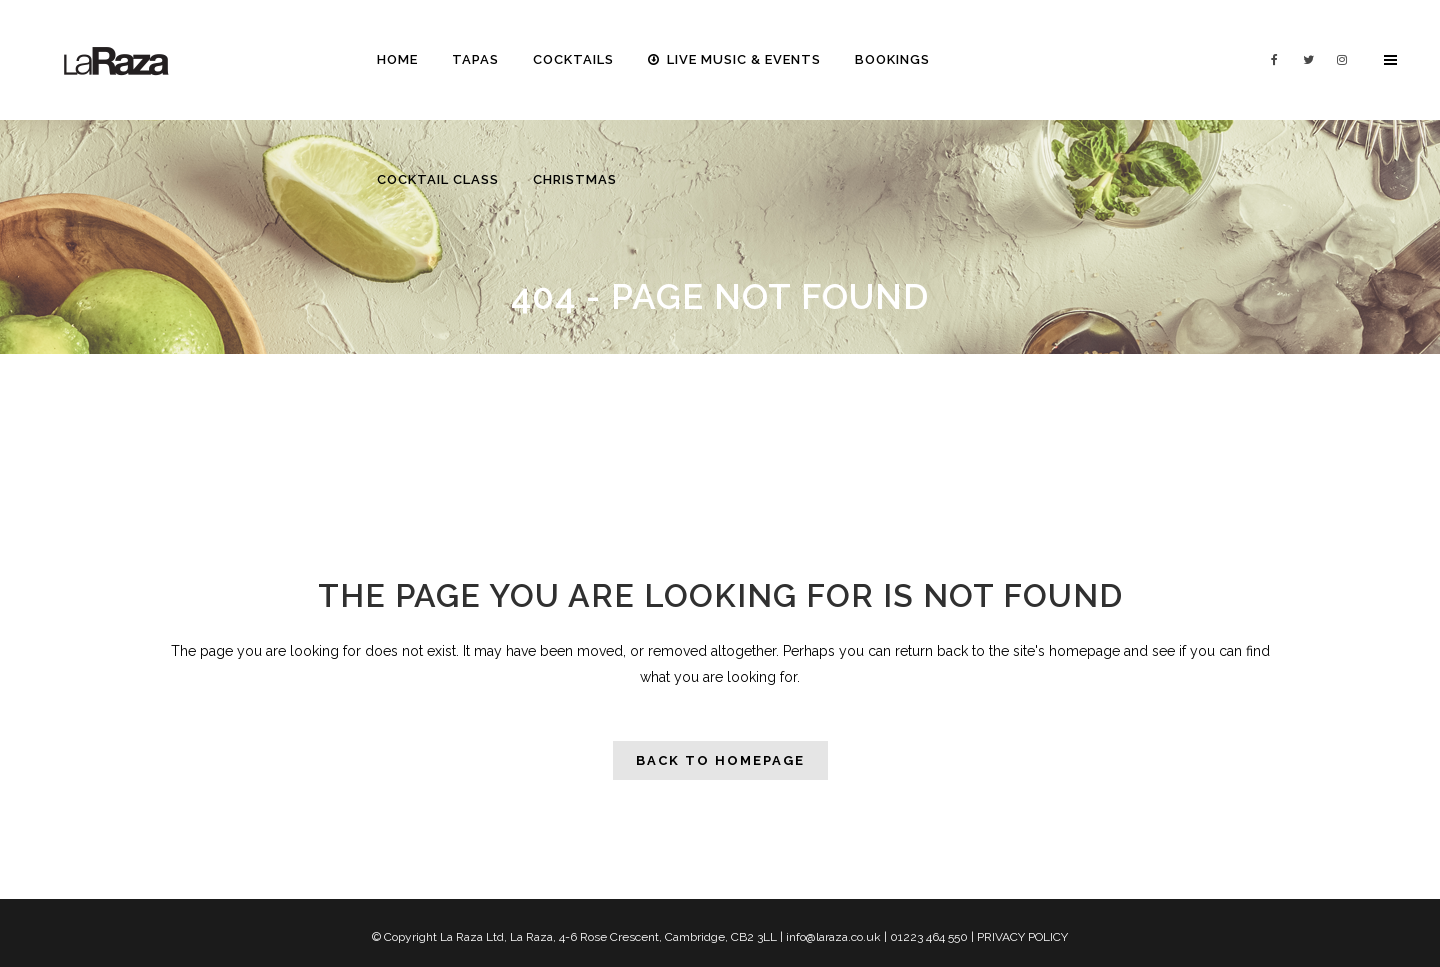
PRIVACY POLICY (1022, 937)
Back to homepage (720, 760)
